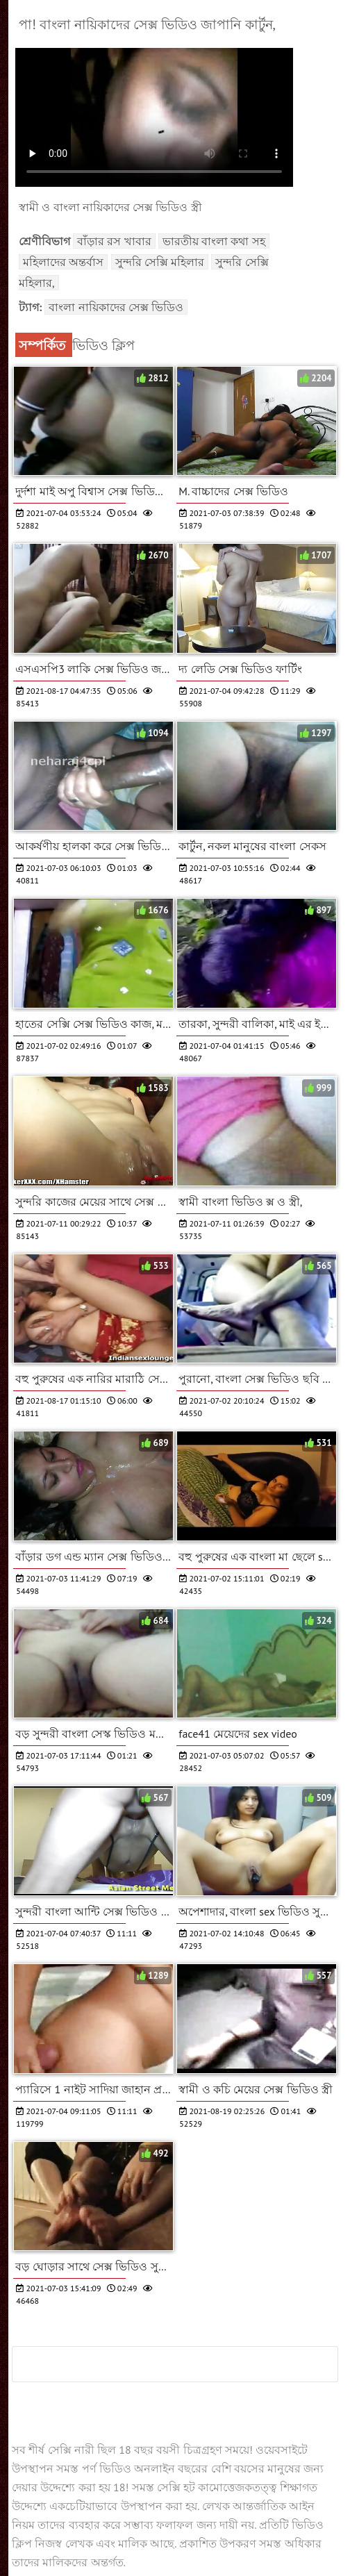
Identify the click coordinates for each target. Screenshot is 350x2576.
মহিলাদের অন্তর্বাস (63, 262)
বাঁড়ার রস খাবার (114, 241)
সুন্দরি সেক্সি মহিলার (160, 262)
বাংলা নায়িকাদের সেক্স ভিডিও (116, 307)
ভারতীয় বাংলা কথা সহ (213, 241)
